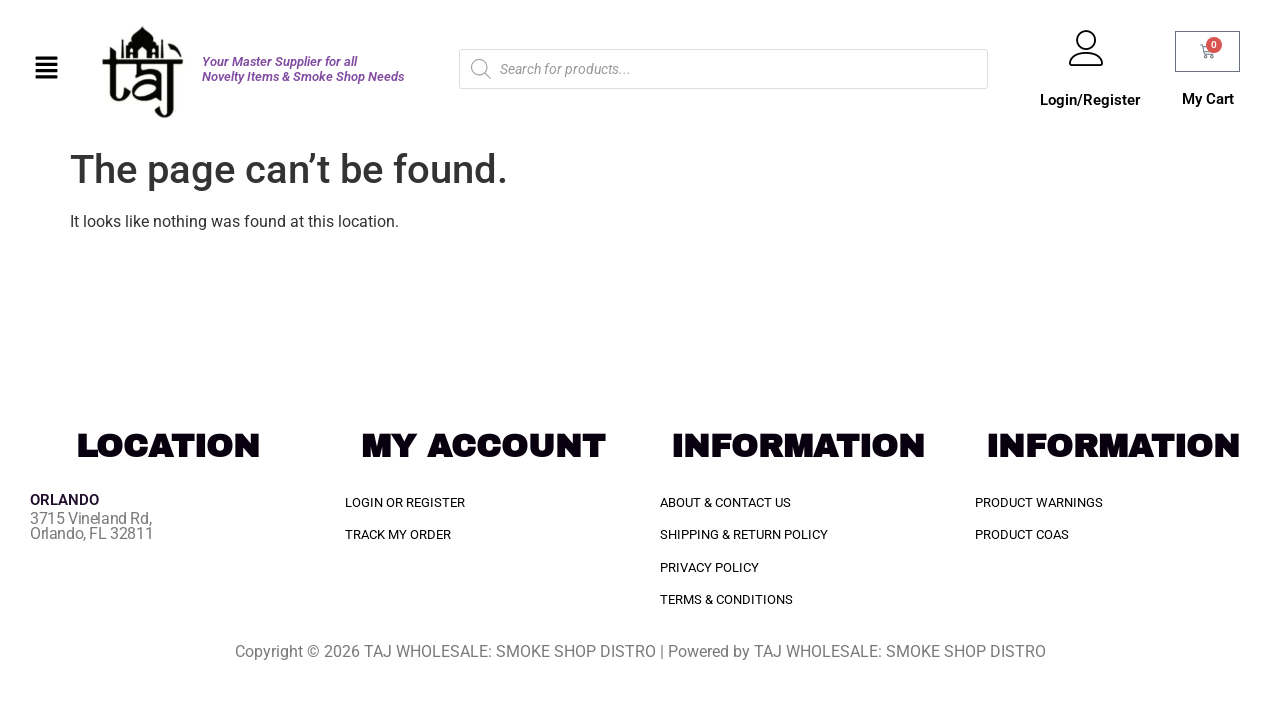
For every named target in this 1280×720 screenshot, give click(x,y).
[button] (47, 69)
